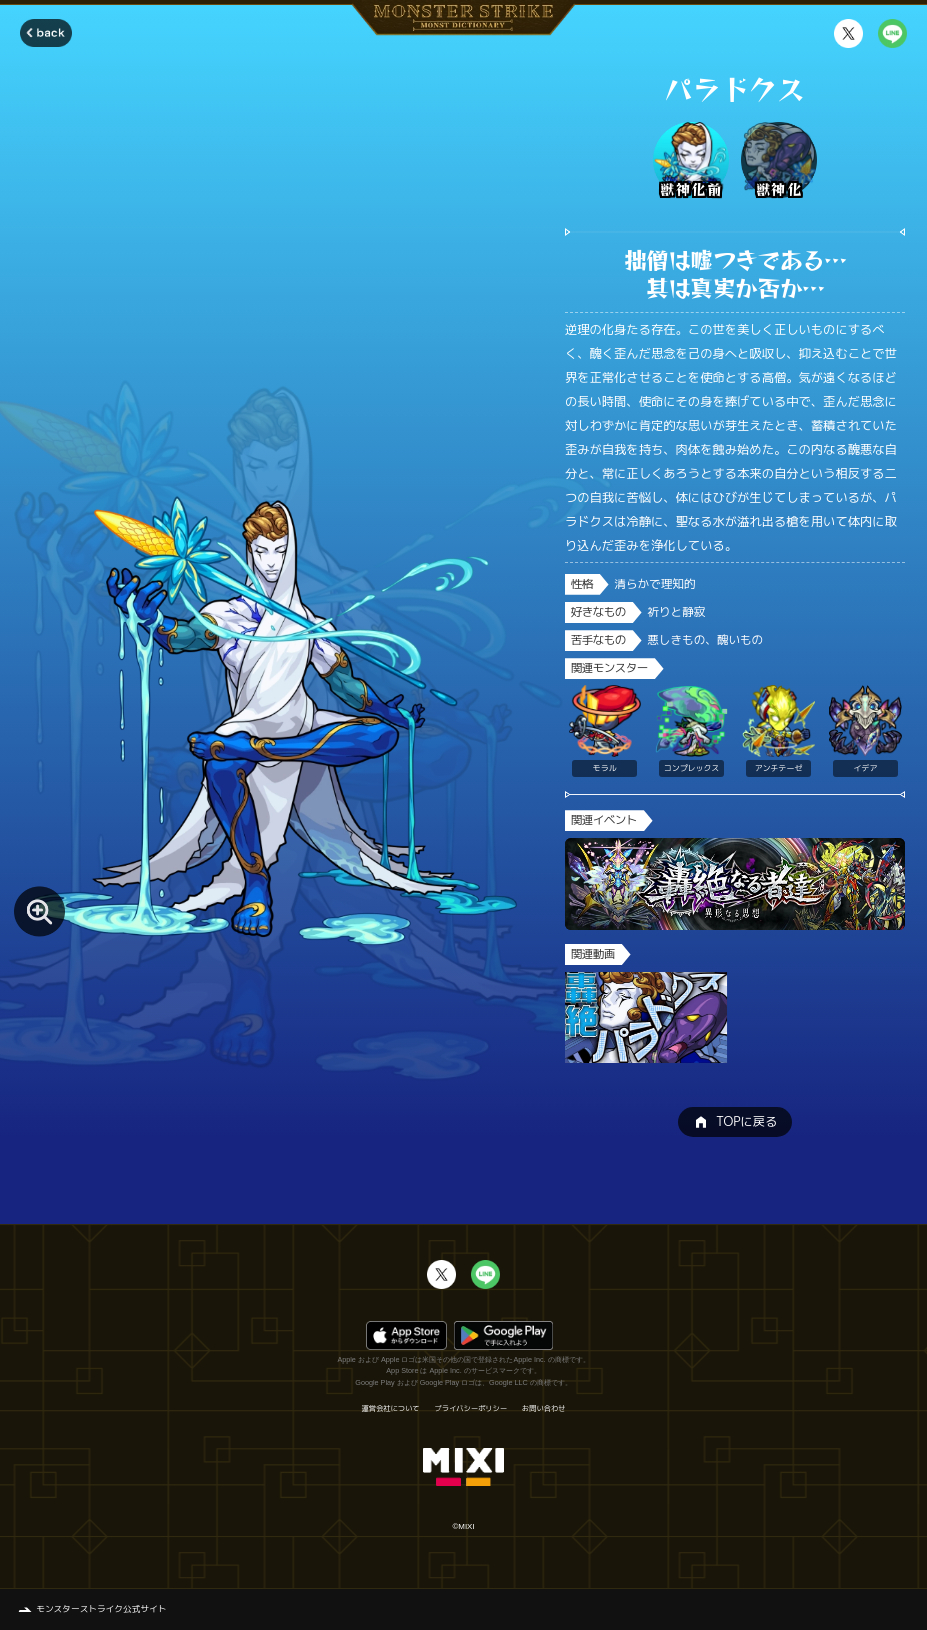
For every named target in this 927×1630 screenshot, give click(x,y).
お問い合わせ (543, 1408)
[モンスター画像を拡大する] (39, 911)
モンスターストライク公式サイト (101, 1609)
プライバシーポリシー (471, 1408)
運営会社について (390, 1408)
